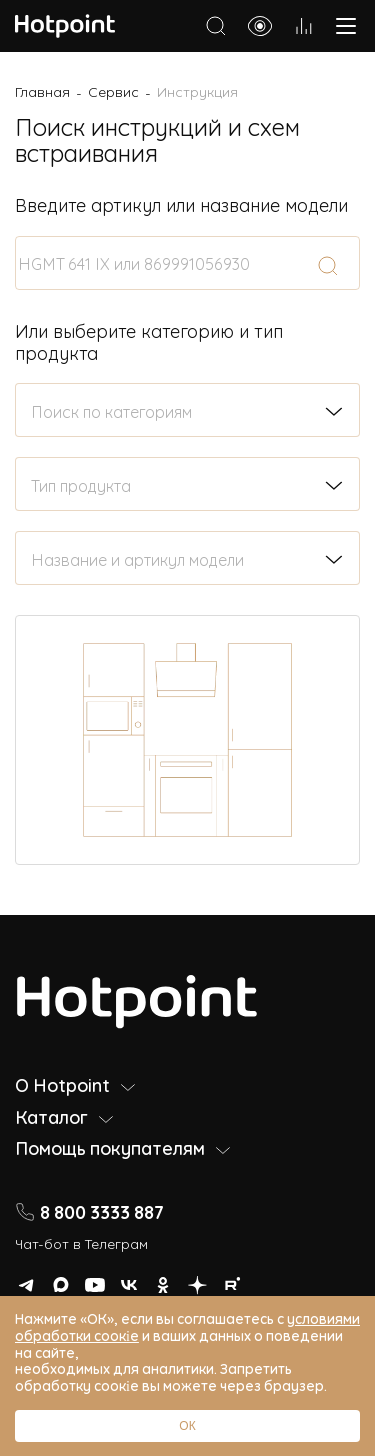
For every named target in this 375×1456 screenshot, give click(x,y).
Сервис (113, 91)
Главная (42, 91)
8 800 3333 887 (89, 1211)
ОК (187, 1426)
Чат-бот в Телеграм (81, 1242)
